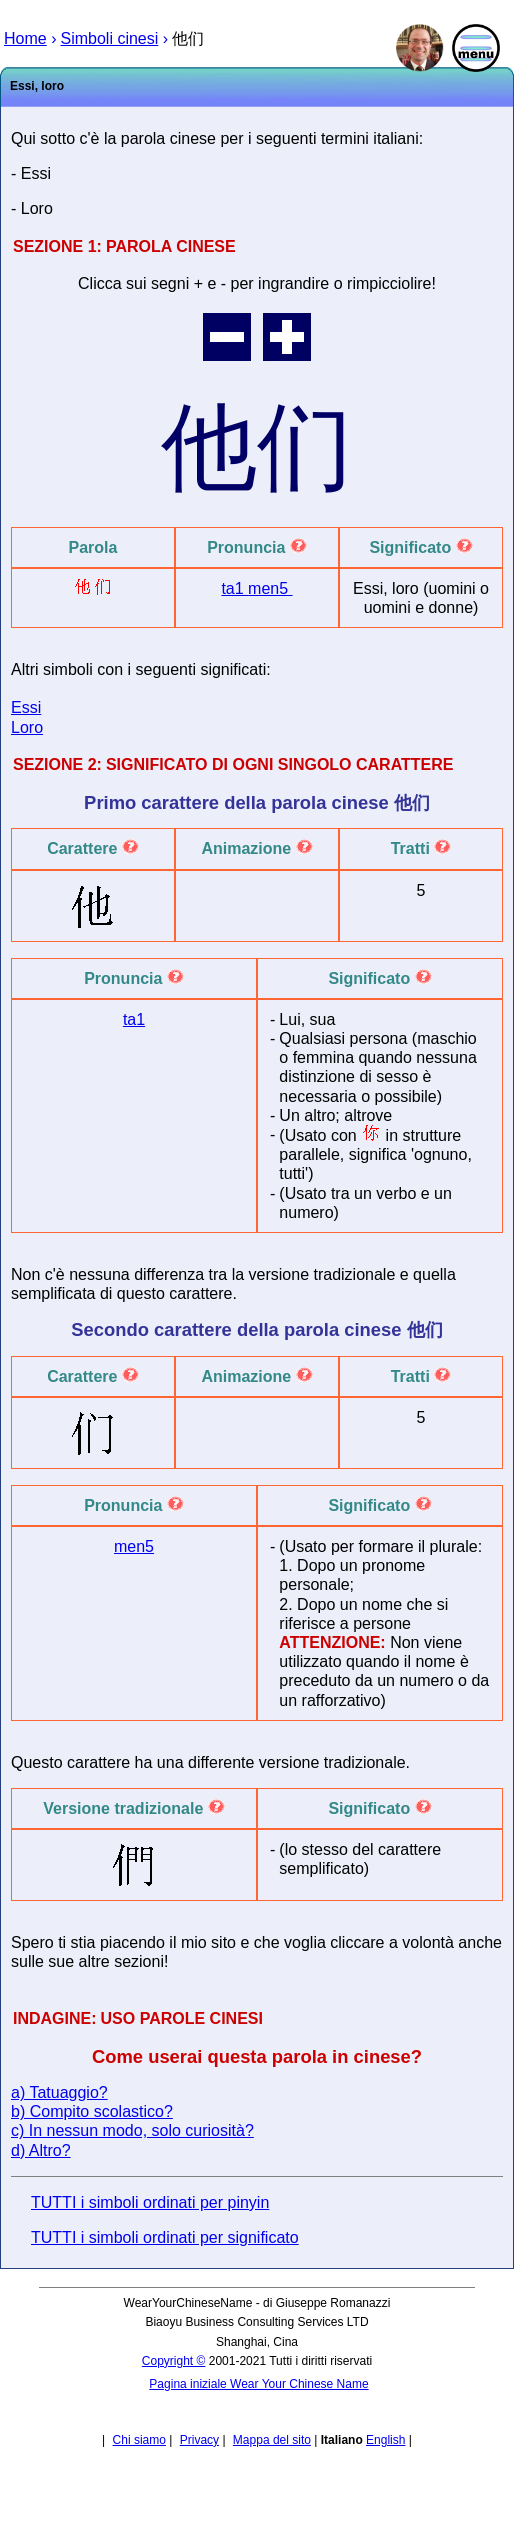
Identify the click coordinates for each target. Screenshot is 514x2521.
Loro (27, 727)
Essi (26, 707)
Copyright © (174, 2361)
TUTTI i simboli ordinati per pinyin (150, 2202)
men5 (270, 588)
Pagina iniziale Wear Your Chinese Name (258, 2384)
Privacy (199, 2440)
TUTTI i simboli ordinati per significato (165, 2237)
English (385, 2440)
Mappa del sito (272, 2440)
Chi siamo (139, 2440)
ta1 (234, 588)
